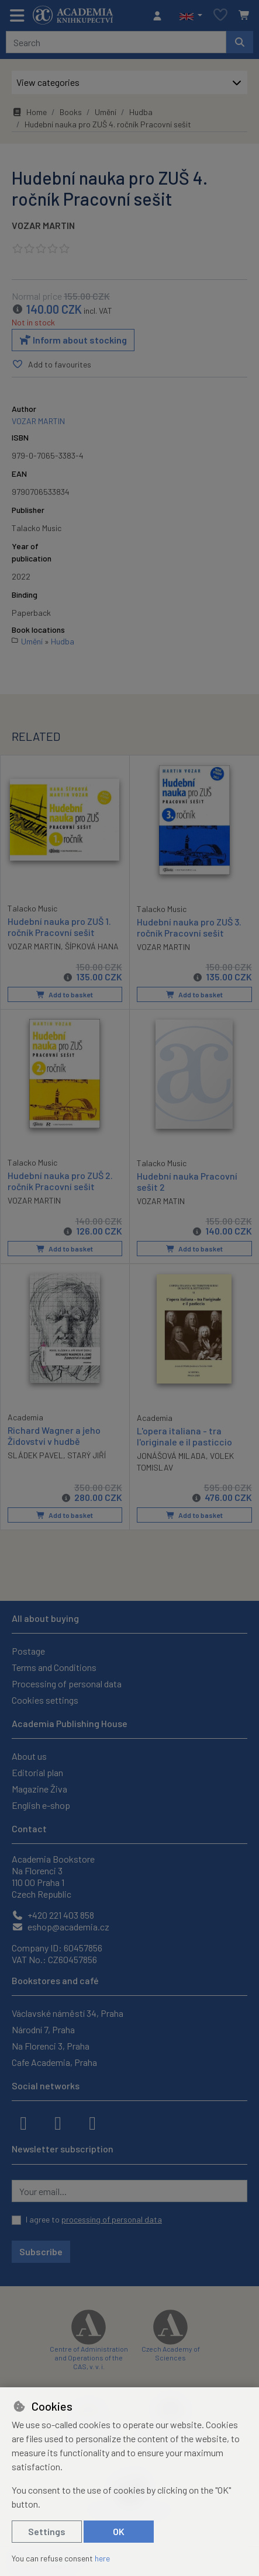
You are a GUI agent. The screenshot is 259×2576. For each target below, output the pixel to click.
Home (29, 112)
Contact (29, 1828)
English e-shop (41, 1805)
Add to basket (64, 994)
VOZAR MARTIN (43, 225)
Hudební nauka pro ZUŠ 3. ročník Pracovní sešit (189, 927)
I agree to (94, 2219)
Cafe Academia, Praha (54, 2062)
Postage (28, 1650)
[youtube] (92, 2122)
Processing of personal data (67, 1683)
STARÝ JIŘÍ (86, 1455)
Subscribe (41, 2251)
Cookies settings (45, 1699)
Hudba (141, 112)
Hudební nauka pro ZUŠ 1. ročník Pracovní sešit (59, 927)
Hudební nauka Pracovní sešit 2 (187, 1181)
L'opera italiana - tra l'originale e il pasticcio (184, 1436)
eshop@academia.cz (60, 1926)
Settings (46, 2531)
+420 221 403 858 (53, 1914)
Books (71, 112)
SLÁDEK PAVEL (35, 1455)
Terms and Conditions (54, 1667)
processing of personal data (111, 2219)
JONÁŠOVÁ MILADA (171, 1456)
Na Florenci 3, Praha (50, 2045)
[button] (190, 15)
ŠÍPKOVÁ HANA (92, 946)
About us (29, 1756)
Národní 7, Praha (43, 2029)
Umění (105, 112)
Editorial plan (37, 1772)
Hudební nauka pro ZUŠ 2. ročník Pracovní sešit (60, 1181)
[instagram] (58, 2122)
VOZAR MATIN (161, 1201)
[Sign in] (160, 15)
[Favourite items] (220, 15)
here (102, 2558)
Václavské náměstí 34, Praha (67, 2013)
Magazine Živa (39, 1788)
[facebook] (23, 2122)
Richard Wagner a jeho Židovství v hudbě (54, 1435)
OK (119, 2531)
